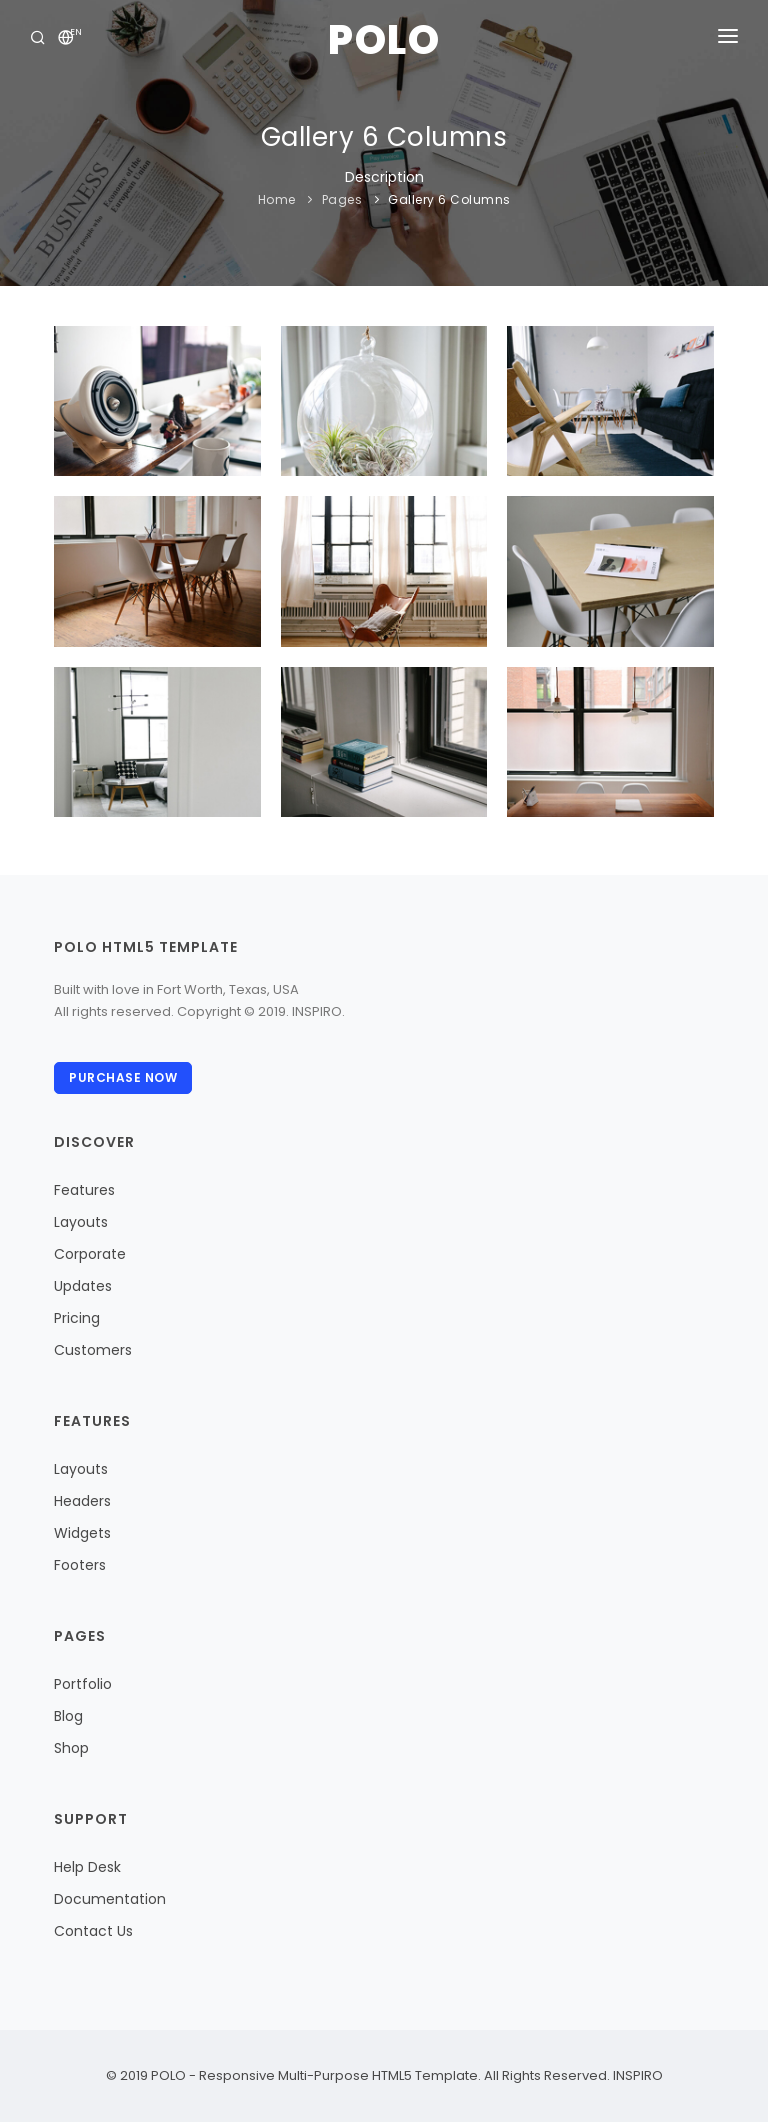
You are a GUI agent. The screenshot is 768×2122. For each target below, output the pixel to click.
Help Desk (87, 1867)
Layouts (81, 1222)
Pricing (77, 1318)
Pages (342, 199)
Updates (83, 1286)
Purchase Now (123, 1077)
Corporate (90, 1254)
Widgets (82, 1533)
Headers (82, 1501)
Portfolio (83, 1684)
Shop (71, 1748)
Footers (80, 1565)
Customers (93, 1350)
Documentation (110, 1899)
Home (277, 199)
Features (84, 1190)
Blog (68, 1716)
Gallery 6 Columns (449, 199)
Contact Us (93, 1931)
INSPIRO (636, 2075)
